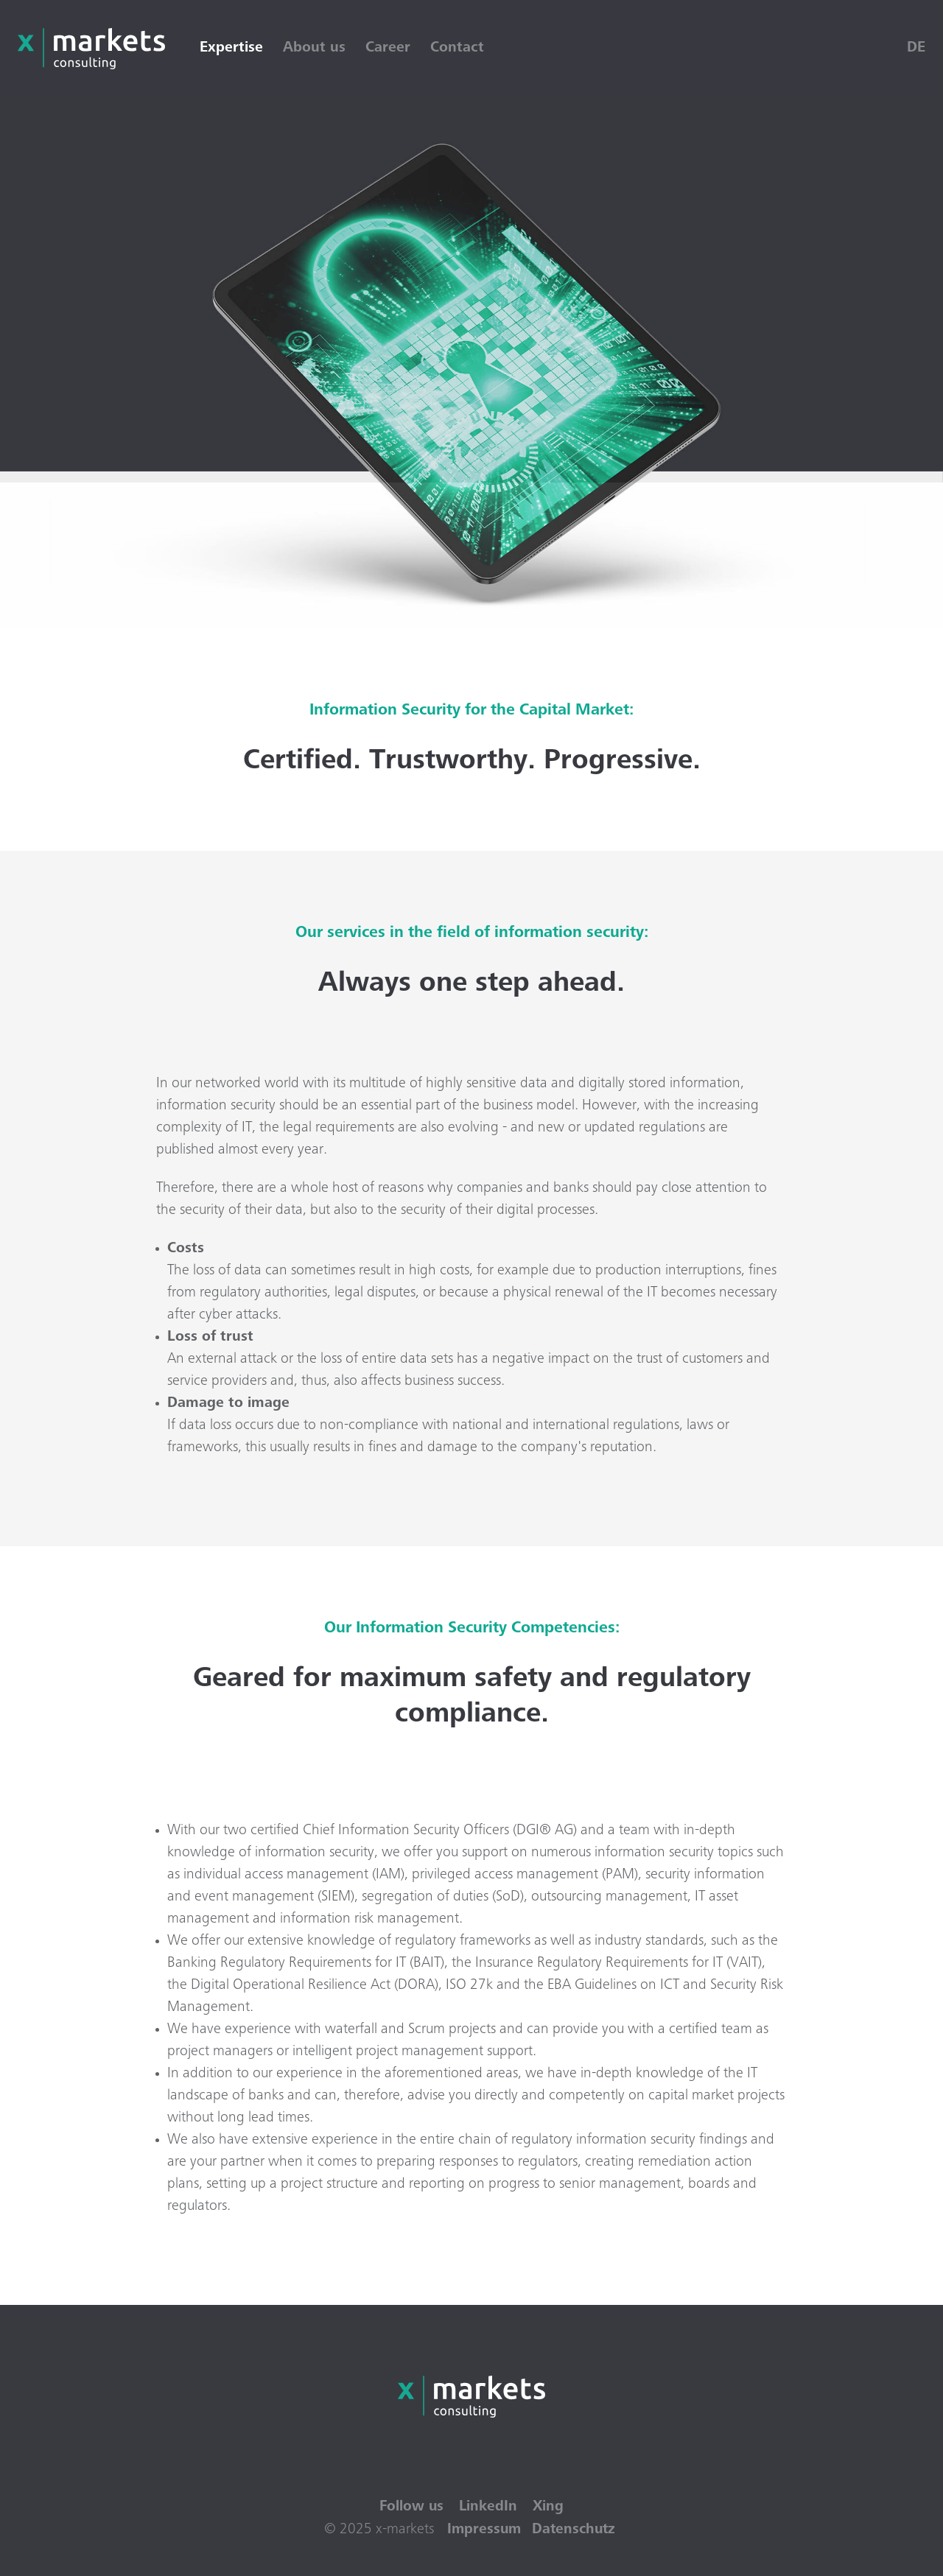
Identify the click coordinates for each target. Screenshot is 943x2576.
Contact (460, 48)
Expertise (234, 48)
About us (317, 48)
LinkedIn (488, 2507)
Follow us (411, 2507)
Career (390, 48)
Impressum (483, 2529)
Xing (549, 2507)
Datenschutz (575, 2529)
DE (916, 48)
